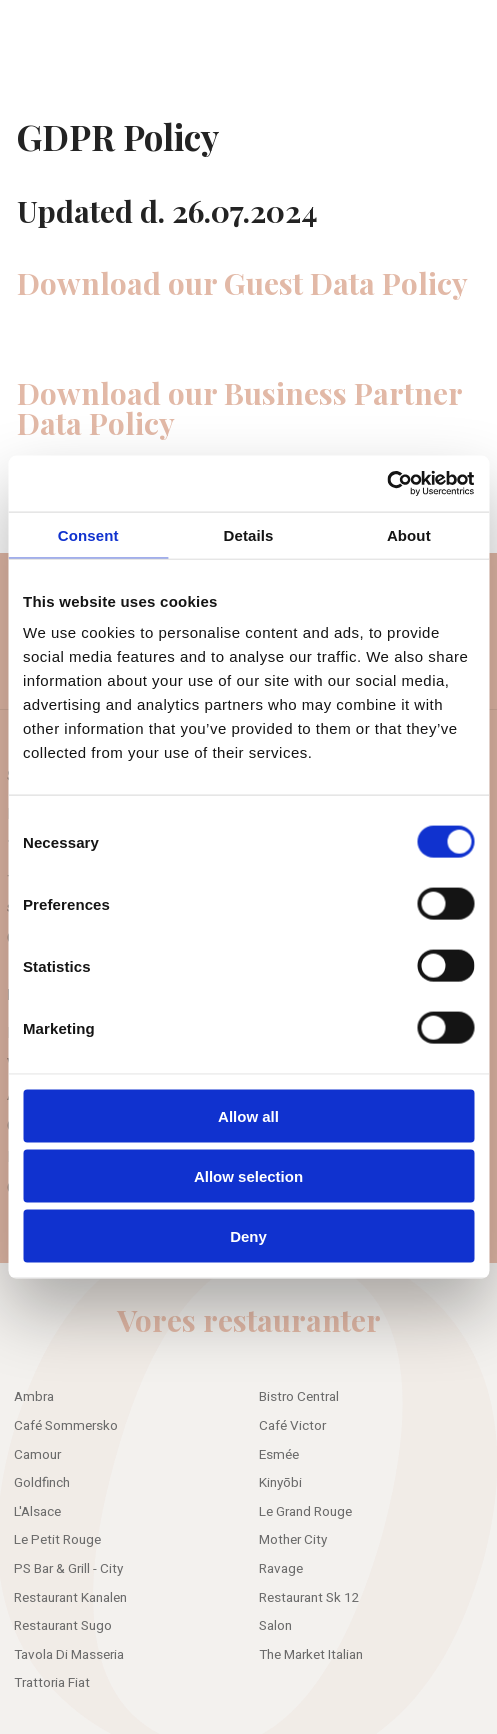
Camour (37, 1455)
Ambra (34, 1397)
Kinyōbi (280, 1483)
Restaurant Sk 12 (309, 1598)
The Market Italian (311, 1655)
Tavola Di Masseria (69, 1655)
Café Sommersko (66, 1426)
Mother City (293, 1540)
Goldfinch (42, 1483)
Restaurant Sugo (63, 1626)
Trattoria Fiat (52, 1683)
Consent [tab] (88, 534)
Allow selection (248, 1176)
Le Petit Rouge (57, 1540)
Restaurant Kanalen (70, 1598)
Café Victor (292, 1426)
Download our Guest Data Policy (242, 283)
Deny (248, 1236)
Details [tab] (249, 534)
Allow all (248, 1115)
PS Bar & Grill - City (68, 1569)
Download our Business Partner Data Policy (239, 408)
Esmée (279, 1455)
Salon (275, 1626)
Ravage (281, 1569)
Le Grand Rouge (305, 1512)
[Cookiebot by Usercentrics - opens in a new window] (386, 484)
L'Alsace (37, 1512)
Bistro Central (299, 1397)
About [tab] (409, 534)
